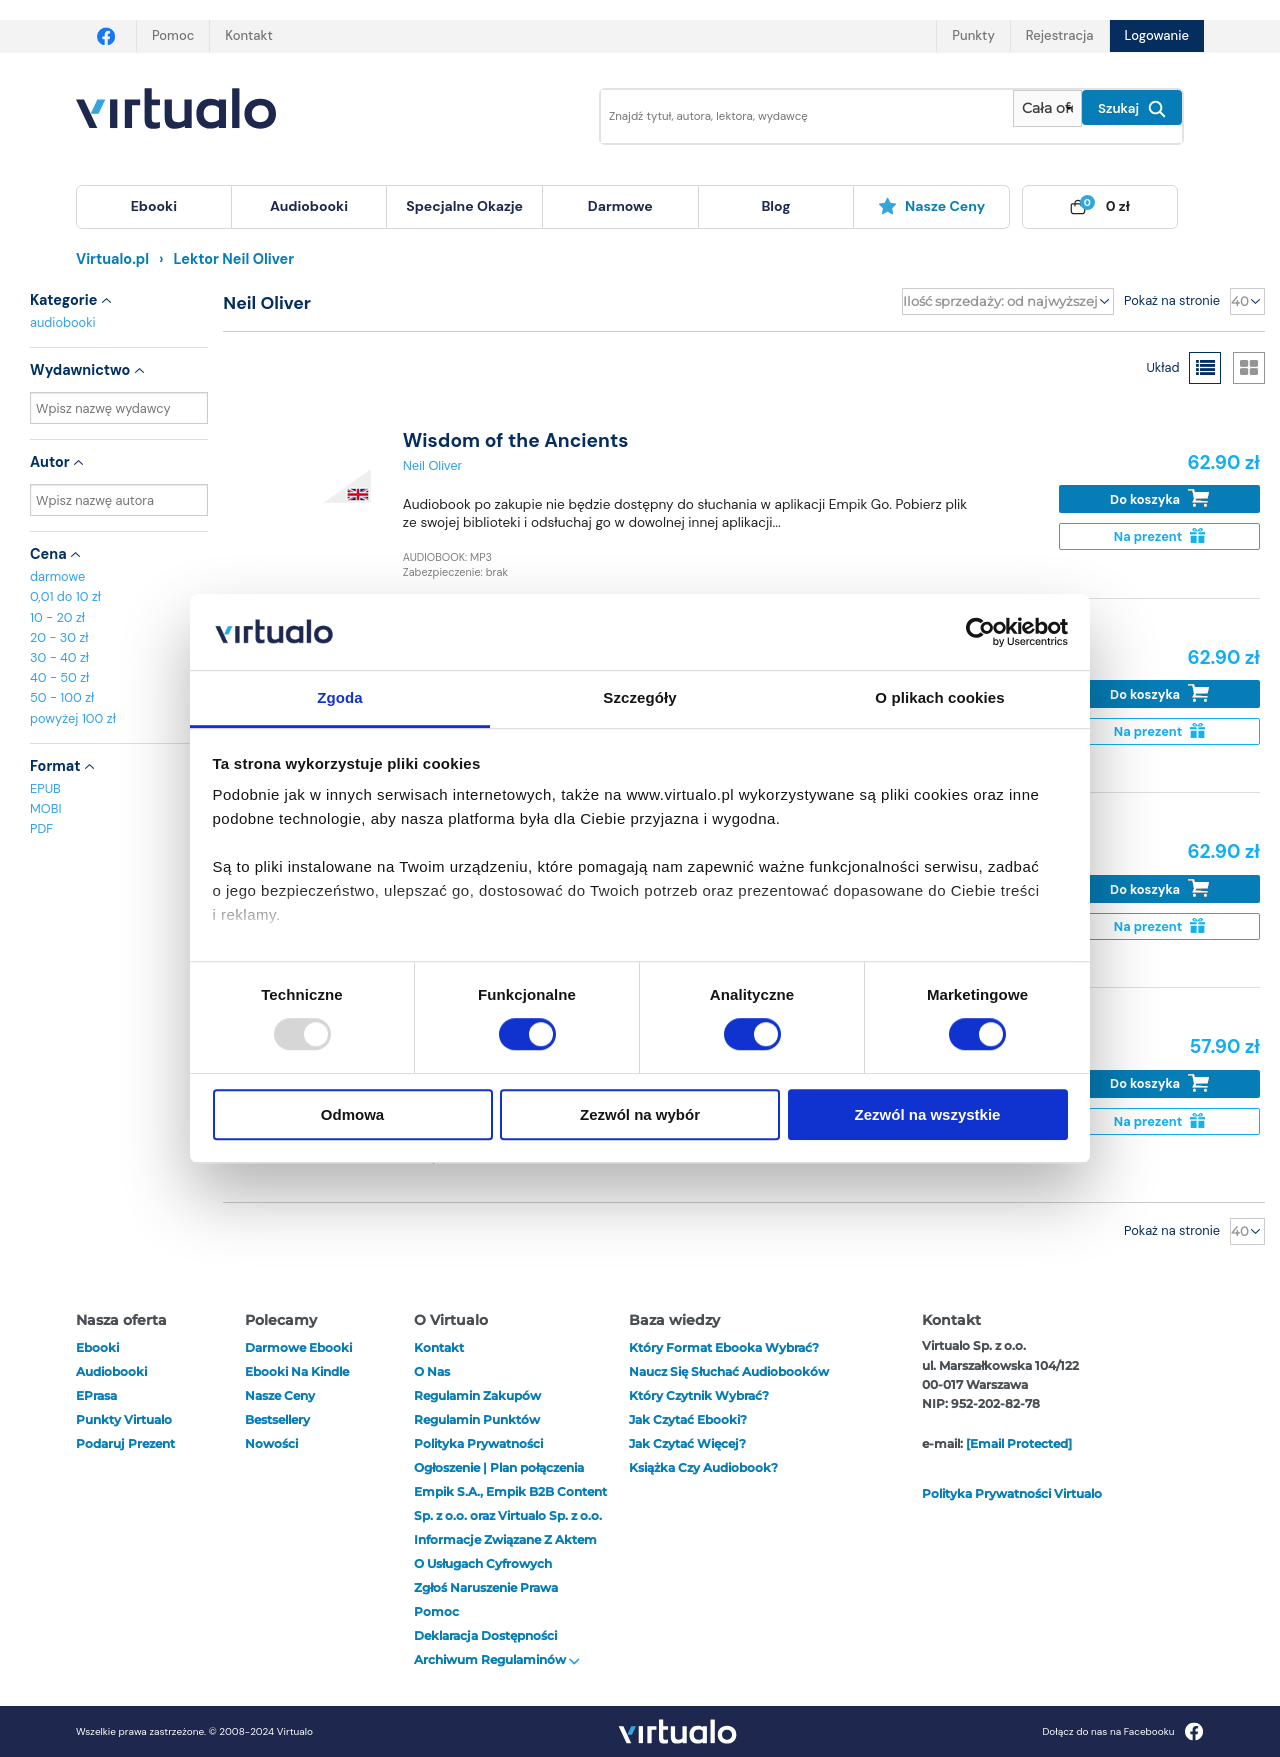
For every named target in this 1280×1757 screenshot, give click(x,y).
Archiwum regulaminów (497, 1659)
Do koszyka (1159, 498)
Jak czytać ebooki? (688, 1419)
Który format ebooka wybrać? (724, 1347)
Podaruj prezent (125, 1443)
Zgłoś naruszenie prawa (486, 1587)
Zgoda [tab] (340, 698)
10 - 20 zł (57, 617)
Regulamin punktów (477, 1419)
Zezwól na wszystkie (928, 1114)
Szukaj (1132, 109)
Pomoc (173, 35)
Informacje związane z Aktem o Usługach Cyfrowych (505, 1551)
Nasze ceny (931, 206)
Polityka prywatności (478, 1443)
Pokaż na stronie (1172, 300)
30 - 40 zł (59, 657)
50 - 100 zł (62, 697)
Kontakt (248, 35)
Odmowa (352, 1114)
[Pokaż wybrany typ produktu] (1047, 108)
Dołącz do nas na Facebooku (1122, 1731)
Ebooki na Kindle (297, 1371)
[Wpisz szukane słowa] (793, 116)
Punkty (973, 35)
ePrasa (96, 1395)
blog (775, 206)
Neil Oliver (432, 465)
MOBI (45, 808)
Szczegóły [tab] (639, 698)
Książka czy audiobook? (703, 1467)
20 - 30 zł (59, 637)
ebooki (97, 1347)
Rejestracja (1060, 35)
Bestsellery (277, 1419)
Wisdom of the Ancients (516, 440)
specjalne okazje (464, 206)
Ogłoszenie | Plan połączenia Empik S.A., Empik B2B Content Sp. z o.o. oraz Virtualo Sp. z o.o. (510, 1491)
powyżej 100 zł (73, 718)
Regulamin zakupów (477, 1395)
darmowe (620, 206)
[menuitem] (154, 207)
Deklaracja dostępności (485, 1635)
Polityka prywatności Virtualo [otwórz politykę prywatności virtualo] (1012, 1493)
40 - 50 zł (59, 677)
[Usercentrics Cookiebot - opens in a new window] (980, 632)
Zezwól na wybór (640, 1114)
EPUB (45, 788)
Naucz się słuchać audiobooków (729, 1371)
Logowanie (1157, 35)
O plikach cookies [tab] (939, 698)
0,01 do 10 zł (65, 596)
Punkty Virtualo (124, 1419)
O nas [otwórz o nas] (432, 1371)
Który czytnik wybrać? (699, 1395)
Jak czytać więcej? (687, 1443)
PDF (41, 828)
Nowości (271, 1443)
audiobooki (63, 322)
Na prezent (1159, 536)
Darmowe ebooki (298, 1347)
